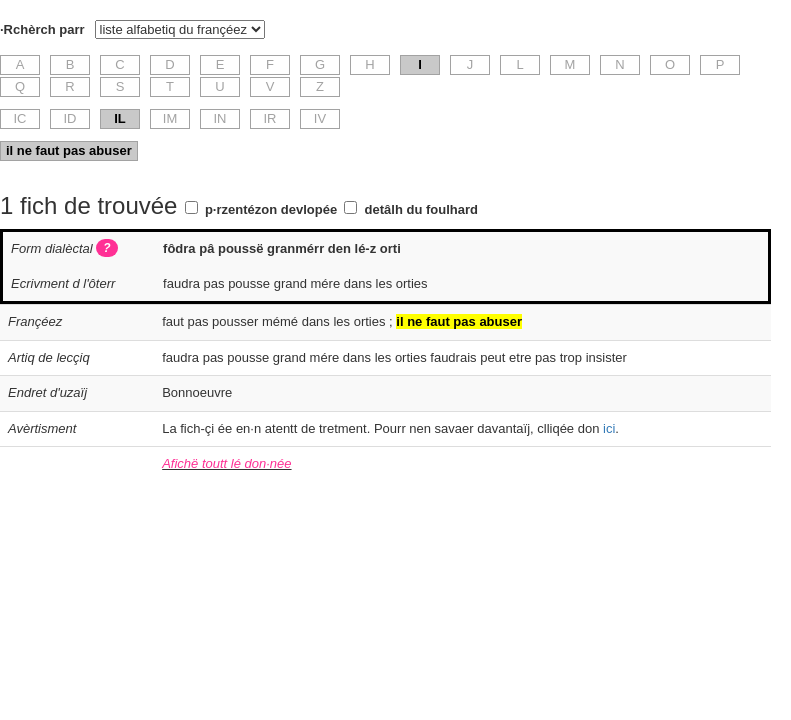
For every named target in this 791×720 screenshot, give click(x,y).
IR (270, 118)
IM (170, 118)
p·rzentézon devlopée (271, 209)
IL (120, 118)
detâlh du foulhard (421, 209)
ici (609, 428)
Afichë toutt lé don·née (226, 463)
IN (220, 118)
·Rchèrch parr (42, 29)
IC (20, 118)
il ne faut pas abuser (69, 150)
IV (320, 118)
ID (70, 118)
